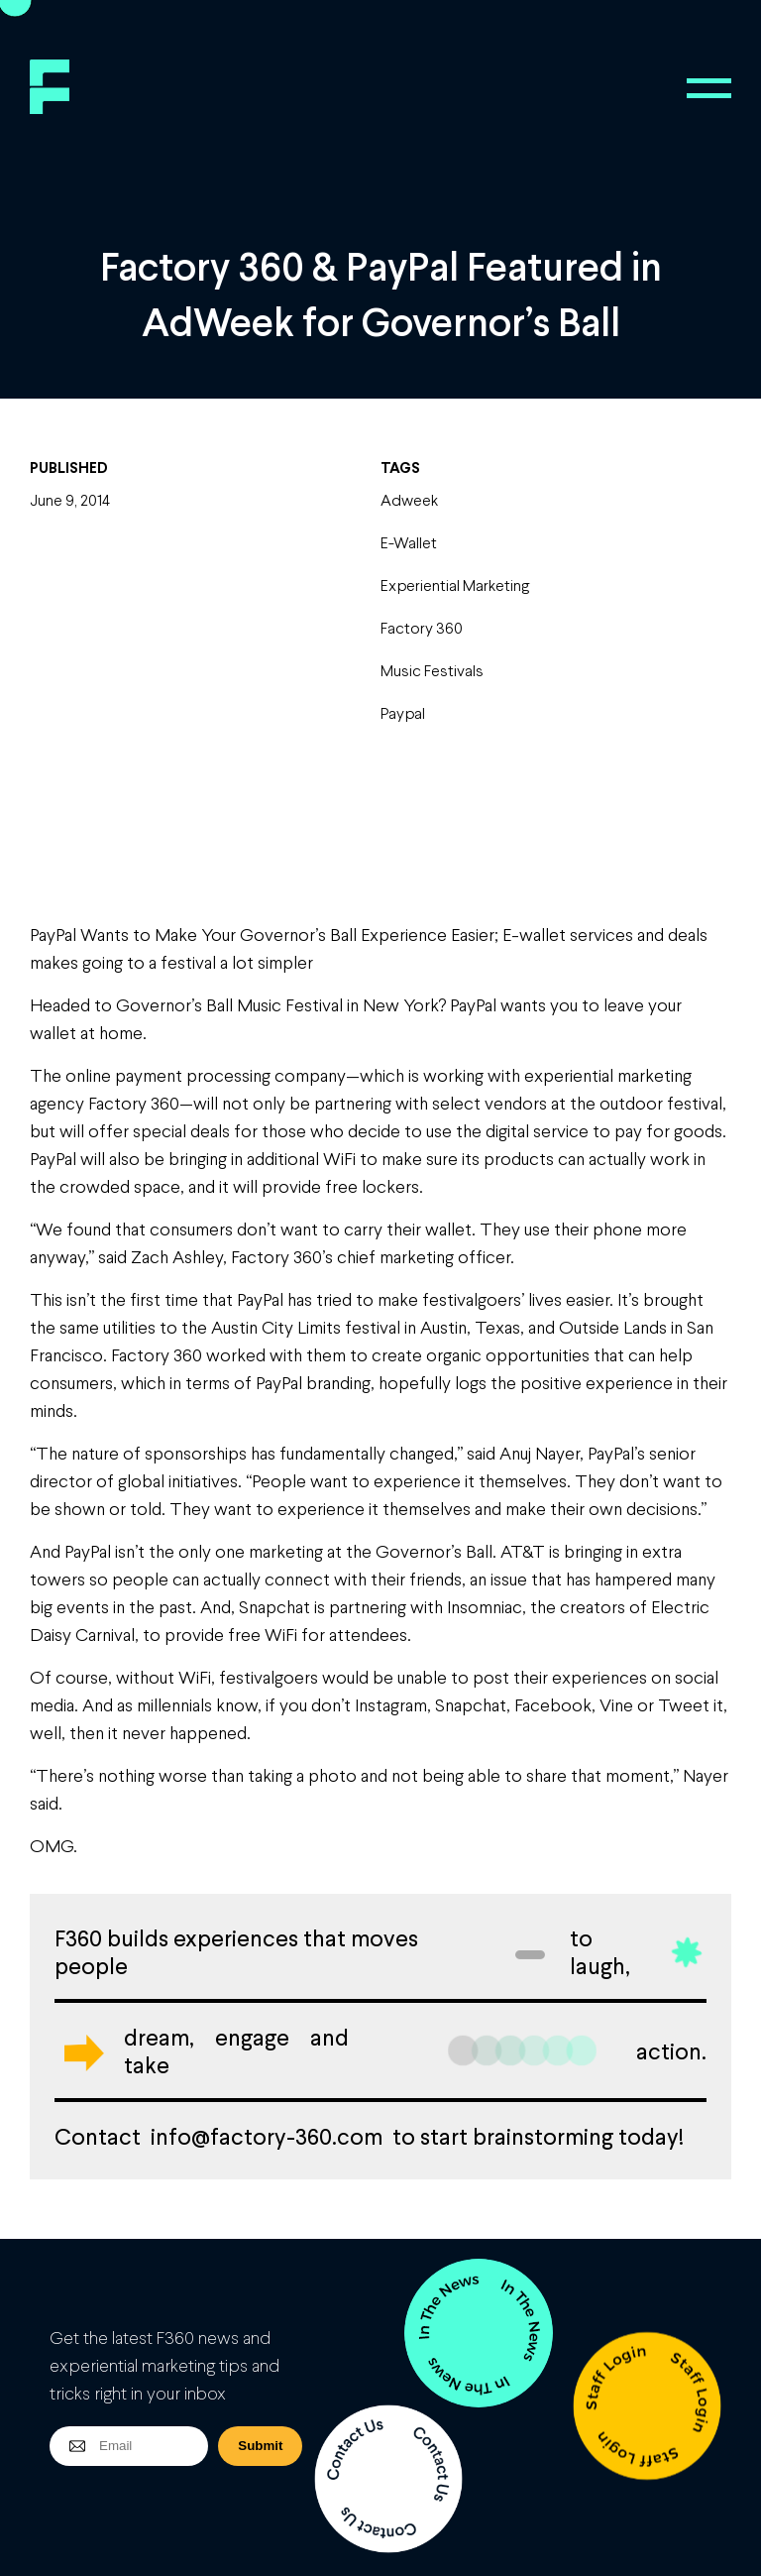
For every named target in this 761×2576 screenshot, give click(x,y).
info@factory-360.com (266, 2136)
